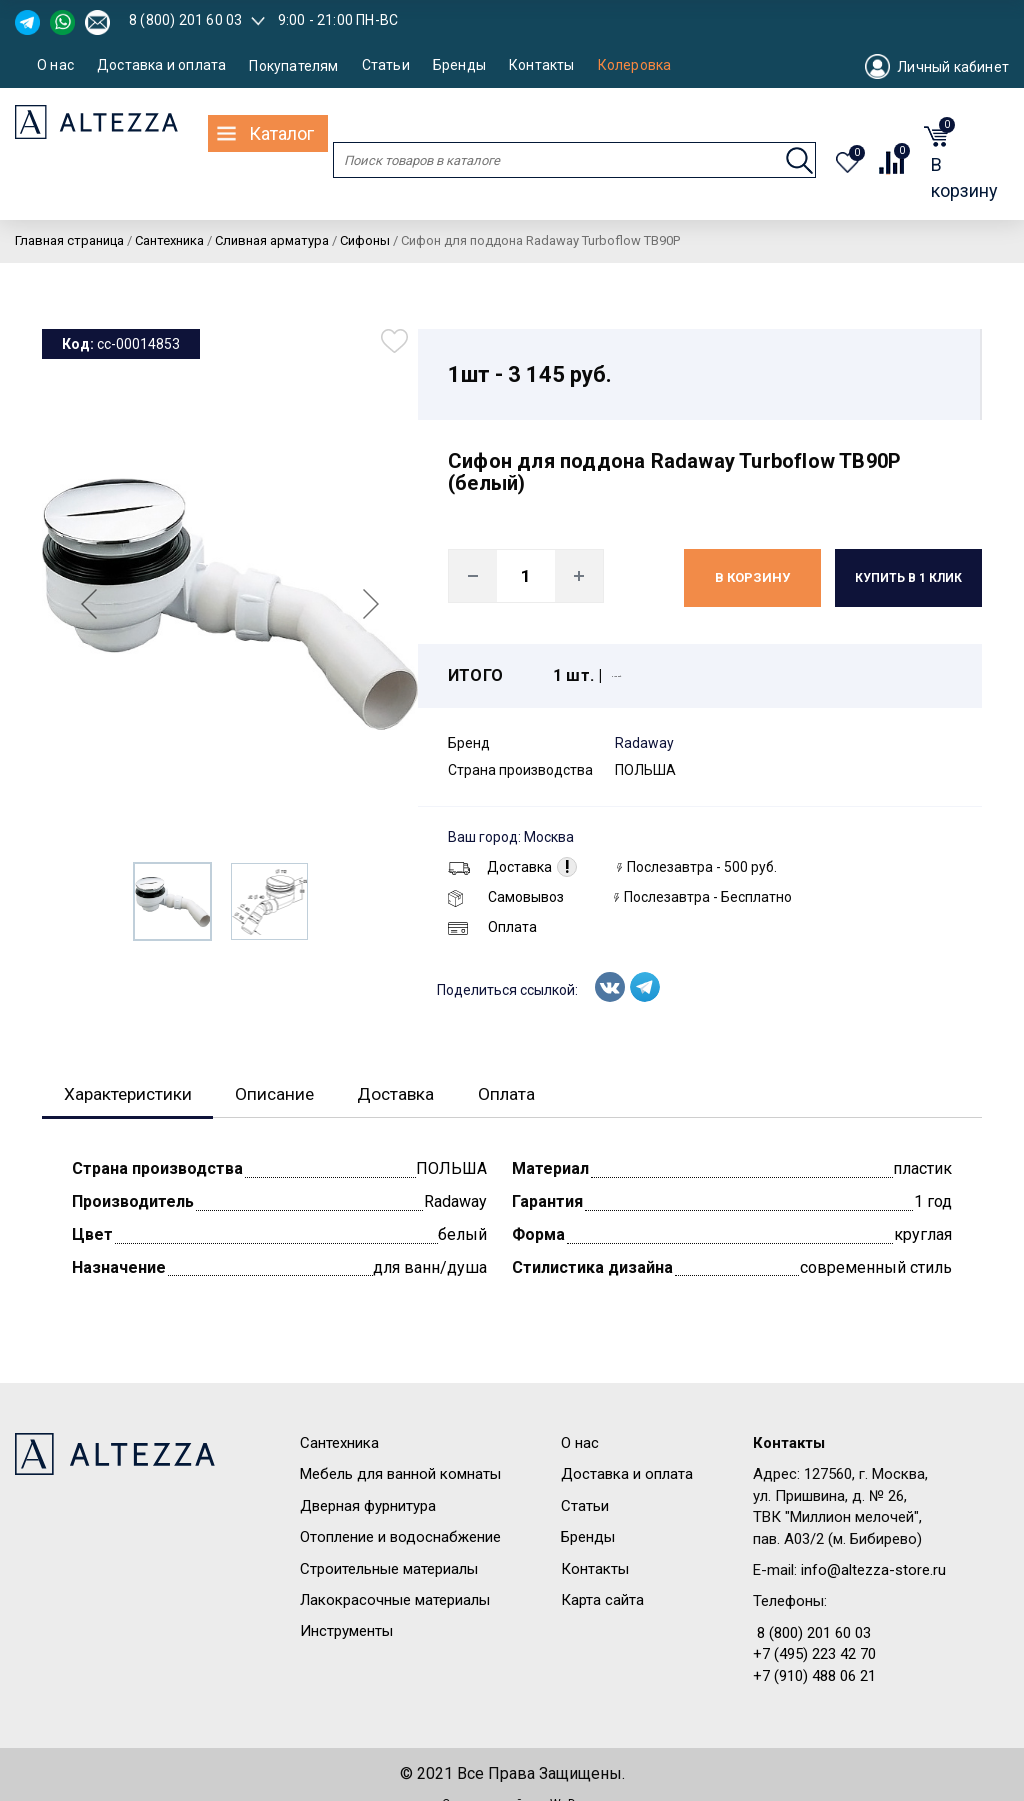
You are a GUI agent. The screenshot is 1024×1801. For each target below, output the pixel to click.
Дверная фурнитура (368, 1507)
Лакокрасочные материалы (395, 1601)
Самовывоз (506, 897)
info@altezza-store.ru (873, 1571)
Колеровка (635, 65)
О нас (55, 65)
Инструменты (346, 1632)
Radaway (644, 743)
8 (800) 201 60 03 (185, 20)
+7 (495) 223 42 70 (814, 1655)
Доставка (500, 867)
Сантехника (339, 1444)
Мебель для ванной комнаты (400, 1475)
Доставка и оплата (161, 65)
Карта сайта (602, 1601)
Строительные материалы (389, 1569)
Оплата (492, 927)
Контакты (542, 65)
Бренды (459, 65)
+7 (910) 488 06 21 (814, 1677)
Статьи (386, 65)
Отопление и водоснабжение (400, 1538)
